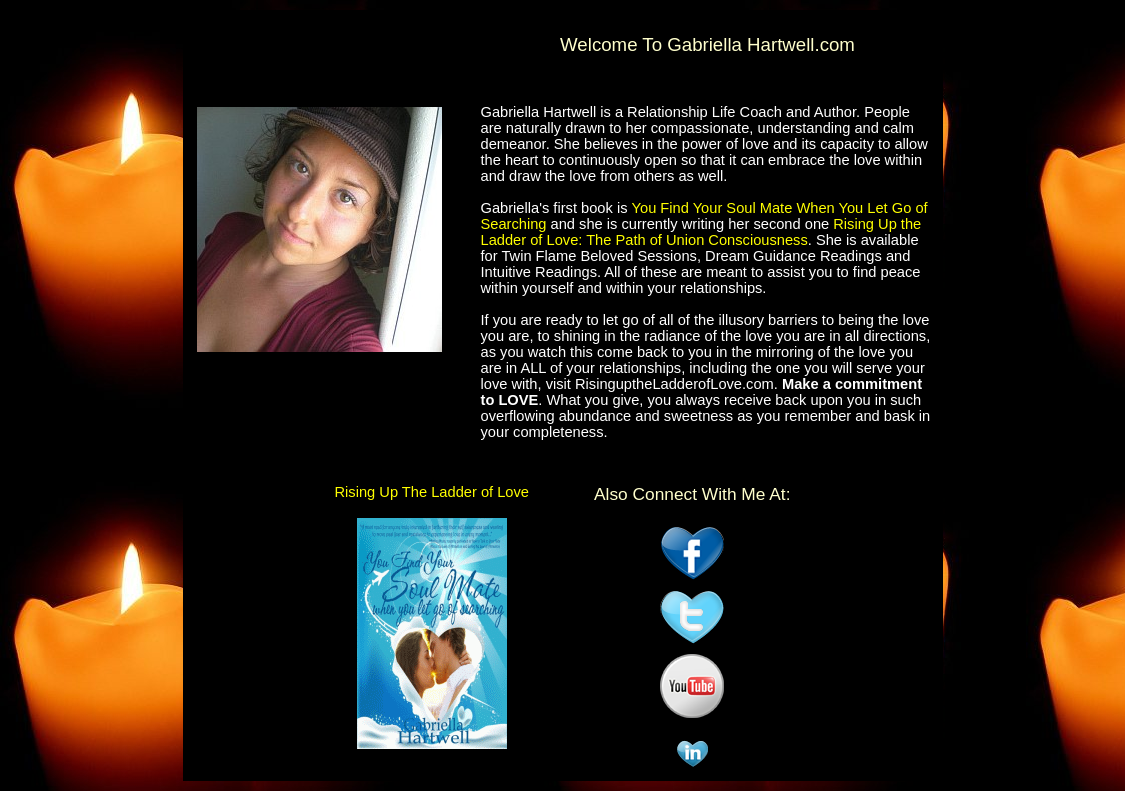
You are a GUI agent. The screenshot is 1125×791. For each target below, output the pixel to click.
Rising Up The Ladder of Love (432, 492)
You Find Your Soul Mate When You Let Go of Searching (704, 216)
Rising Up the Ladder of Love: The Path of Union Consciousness (701, 232)
